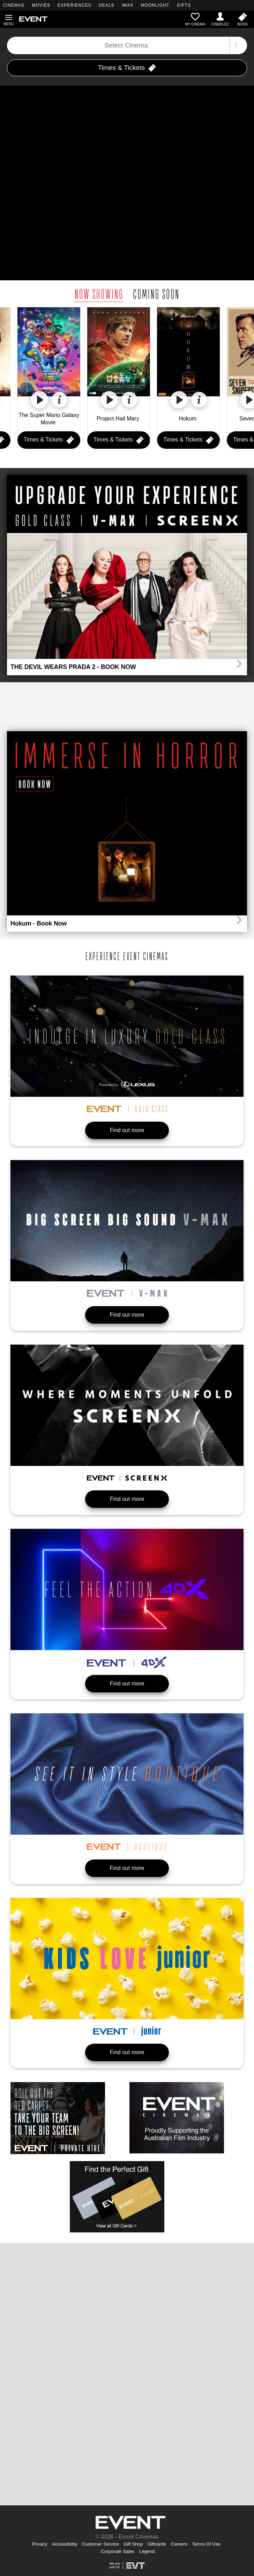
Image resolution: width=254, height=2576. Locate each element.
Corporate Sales (117, 2551)
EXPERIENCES (74, 5)
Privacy (39, 2544)
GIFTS (184, 5)
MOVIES (41, 5)
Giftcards (157, 2544)
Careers (179, 2544)
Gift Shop (133, 2544)
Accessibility (64, 2544)
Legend (147, 2551)
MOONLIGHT (155, 5)
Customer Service (100, 2544)
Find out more (127, 1130)
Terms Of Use (206, 2544)
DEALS (106, 5)
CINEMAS (13, 5)
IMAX (127, 5)
